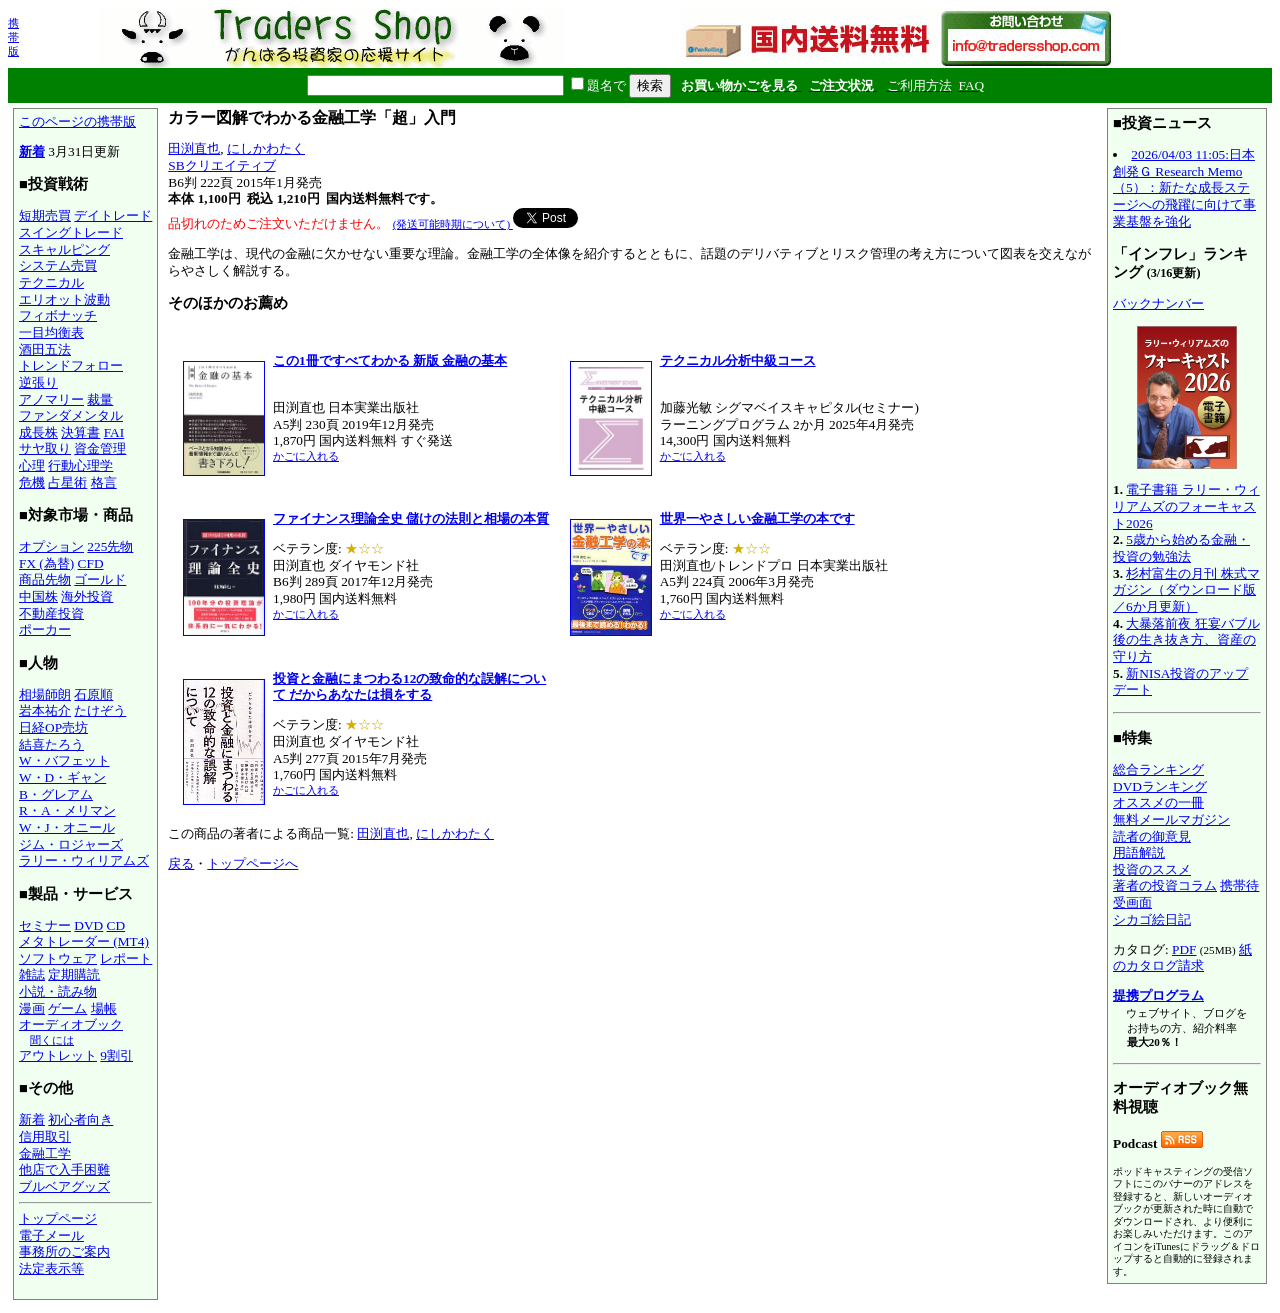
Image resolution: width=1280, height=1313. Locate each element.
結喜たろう (51, 744)
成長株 (38, 432)
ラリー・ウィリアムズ (84, 860)
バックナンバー (1158, 303)
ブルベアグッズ (64, 1186)
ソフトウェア (58, 958)
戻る (181, 855)
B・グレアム (56, 794)
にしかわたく (266, 148)
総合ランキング (1158, 769)
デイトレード (113, 215)
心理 (32, 465)
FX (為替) (46, 563)
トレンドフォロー (71, 365)
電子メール (51, 1235)
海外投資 (87, 596)
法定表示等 (51, 1268)
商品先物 (45, 579)
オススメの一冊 (1158, 802)
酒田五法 (45, 349)
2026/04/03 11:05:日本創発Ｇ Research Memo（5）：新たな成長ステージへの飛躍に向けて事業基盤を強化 (1184, 188)
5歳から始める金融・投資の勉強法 (1181, 548)
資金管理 (100, 448)
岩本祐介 (45, 710)
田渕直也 (194, 148)
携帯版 (13, 37)
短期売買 (45, 215)
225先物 (110, 546)
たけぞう (100, 710)
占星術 (67, 482)
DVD (88, 925)
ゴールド (100, 579)
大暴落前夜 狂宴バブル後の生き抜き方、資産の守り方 (1186, 640)
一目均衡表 (51, 332)
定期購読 (74, 974)
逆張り (38, 382)
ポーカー (45, 629)
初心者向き (80, 1119)
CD (116, 925)
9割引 (116, 1055)
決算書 (80, 432)
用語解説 (1139, 852)
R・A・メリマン (67, 810)
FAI (114, 432)
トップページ (58, 1218)
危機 (32, 482)
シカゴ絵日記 (1152, 919)
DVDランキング (1160, 786)
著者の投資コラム (1165, 885)
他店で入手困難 (64, 1169)
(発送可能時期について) (453, 216)
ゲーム (67, 1008)
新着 (32, 151)
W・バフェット (64, 760)
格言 (104, 482)
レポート (126, 958)
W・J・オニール (67, 827)
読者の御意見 (1152, 836)
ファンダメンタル (71, 415)
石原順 (93, 694)
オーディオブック (71, 1024)
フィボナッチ (58, 315)
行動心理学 (80, 465)
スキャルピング (64, 249)
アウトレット (58, 1055)
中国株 (38, 596)
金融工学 (45, 1153)
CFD (91, 563)
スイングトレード (71, 232)
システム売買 (58, 265)
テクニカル (51, 282)
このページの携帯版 (77, 121)
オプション (51, 546)
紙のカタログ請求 (1182, 958)
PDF (1184, 949)
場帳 (104, 1008)
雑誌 (32, 974)
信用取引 (45, 1136)
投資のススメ (1152, 869)
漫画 (32, 1008)
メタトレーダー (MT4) (84, 941)
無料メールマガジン (1171, 819)
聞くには (52, 1040)
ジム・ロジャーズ (71, 844)
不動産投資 (51, 613)
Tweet (529, 215)
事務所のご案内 (64, 1251)
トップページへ (252, 855)
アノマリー (51, 399)
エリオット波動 (64, 299)
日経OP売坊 (53, 727)
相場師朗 (45, 694)
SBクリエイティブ (221, 165)
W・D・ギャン (62, 777)
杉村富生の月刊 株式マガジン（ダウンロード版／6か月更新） (1186, 590)
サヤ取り (45, 448)
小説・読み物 (58, 991)
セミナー (45, 925)
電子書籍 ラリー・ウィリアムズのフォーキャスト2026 (1186, 506)
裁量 (100, 399)
